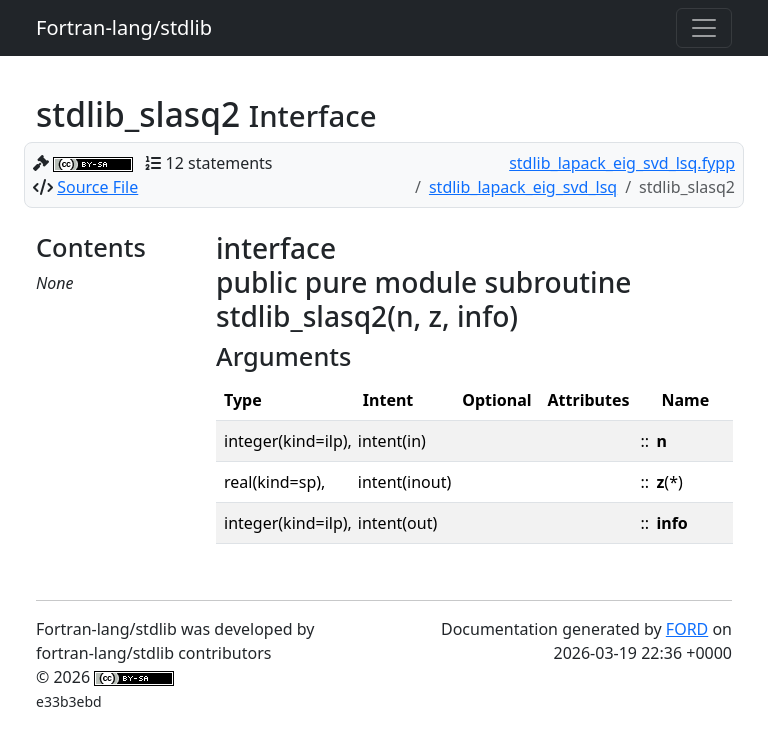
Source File (97, 187)
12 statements (219, 163)
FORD (687, 629)
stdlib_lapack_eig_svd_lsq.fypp (622, 163)
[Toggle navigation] (704, 28)
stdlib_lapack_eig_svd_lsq (523, 187)
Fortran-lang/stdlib (124, 27)
